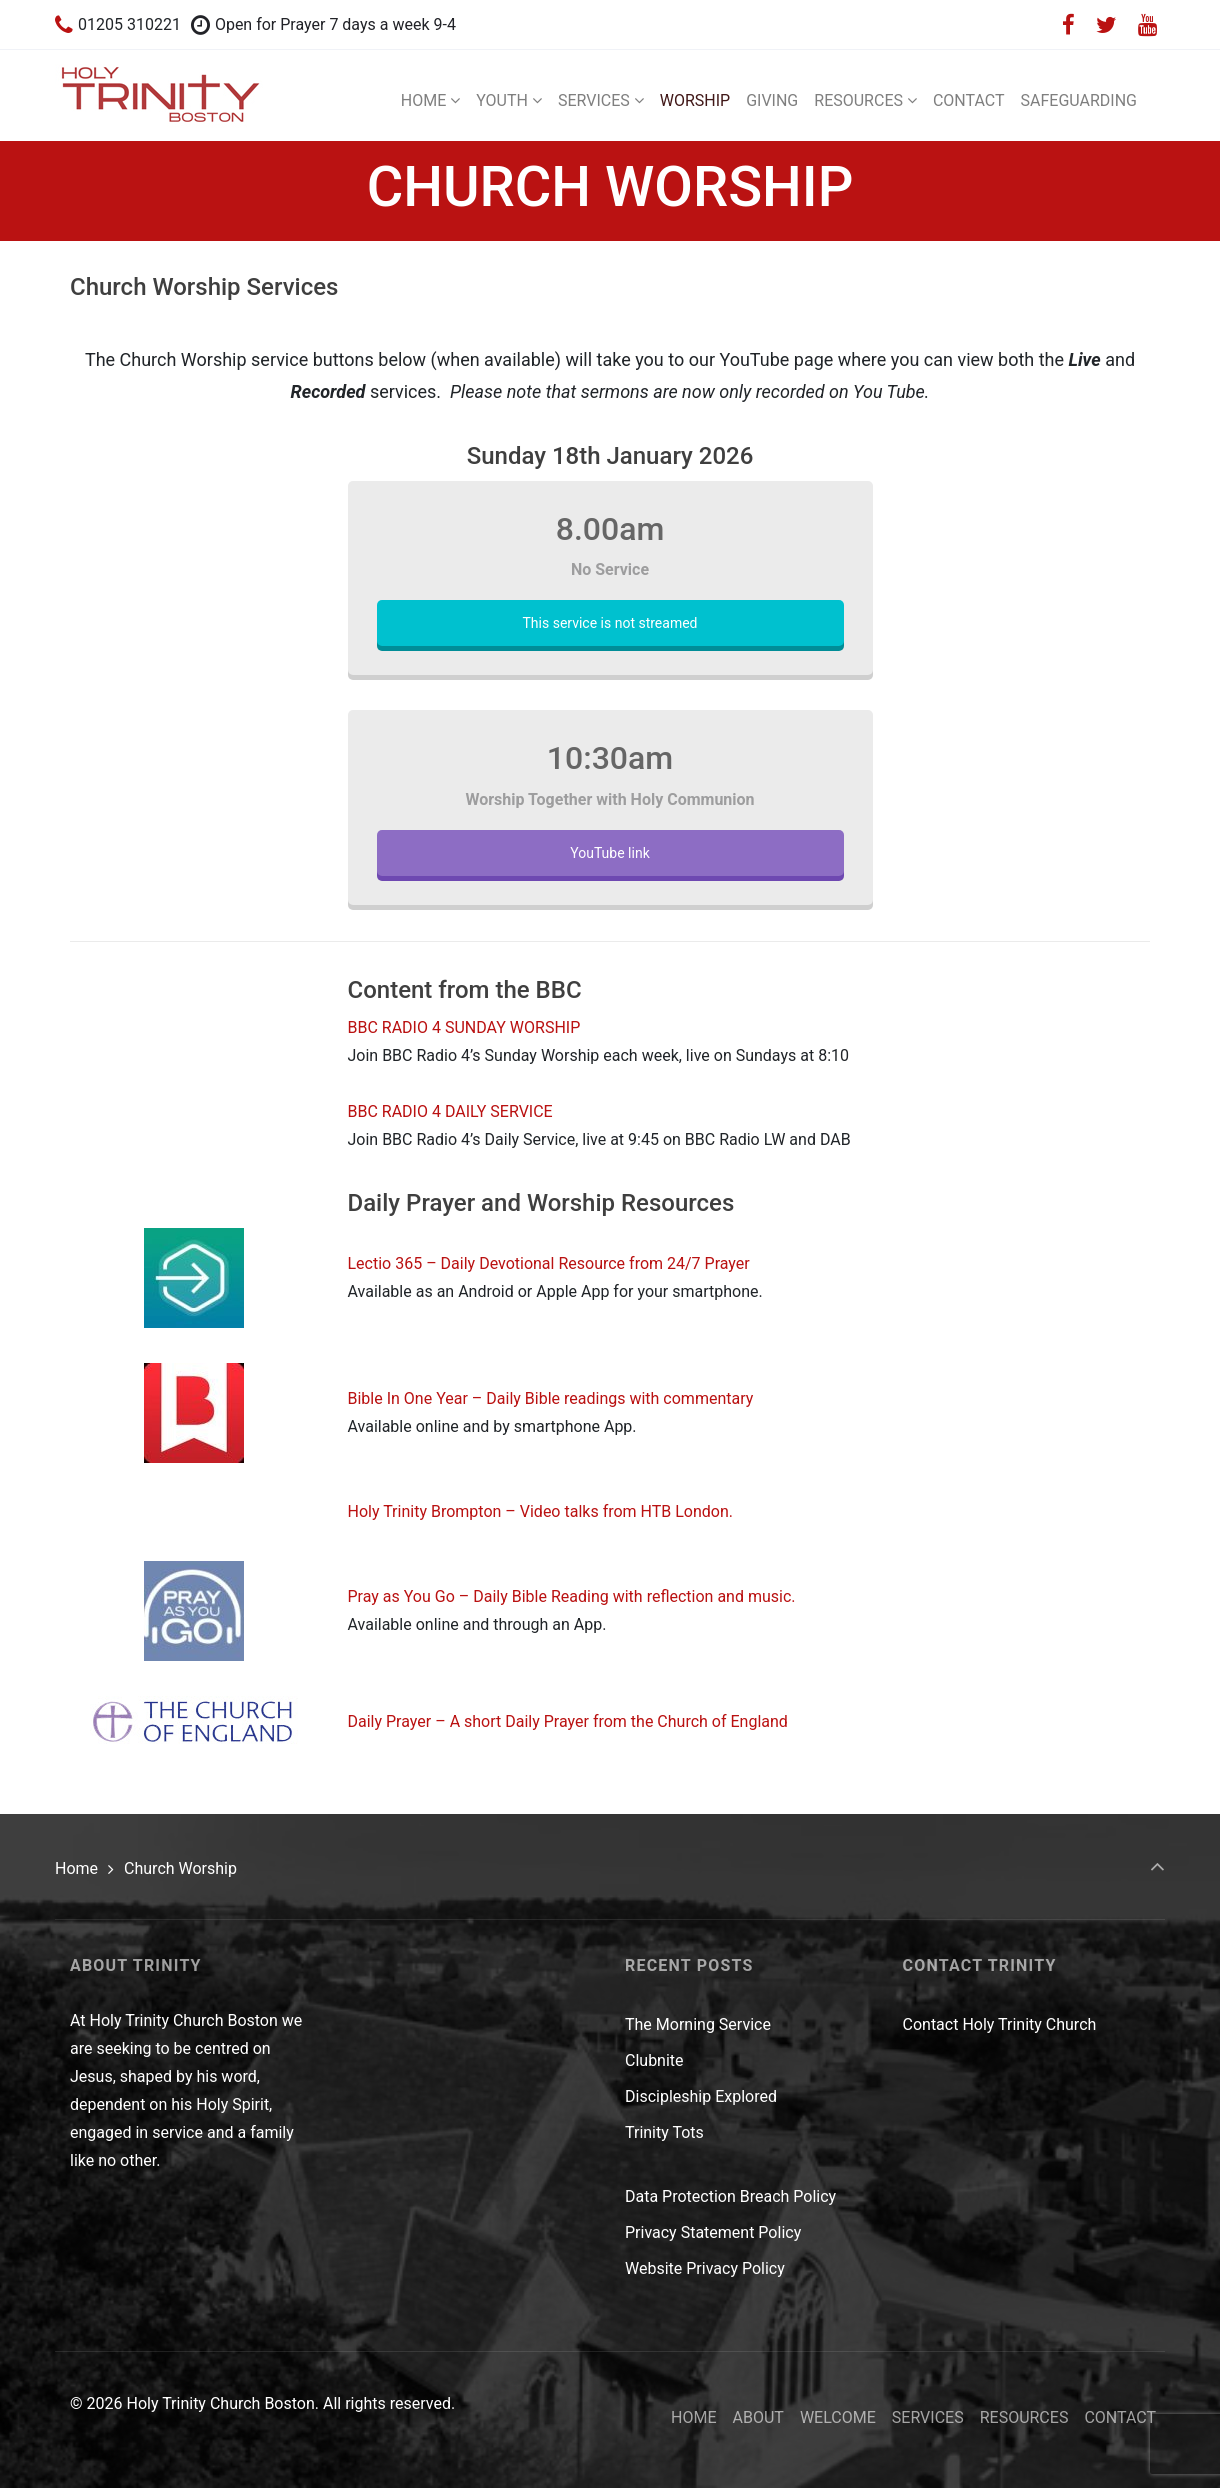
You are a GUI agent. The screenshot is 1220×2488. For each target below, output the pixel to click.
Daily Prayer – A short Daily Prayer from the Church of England (568, 1721)
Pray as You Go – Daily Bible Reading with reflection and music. (572, 1596)
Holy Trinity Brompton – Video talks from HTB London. (541, 1511)
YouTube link (609, 853)
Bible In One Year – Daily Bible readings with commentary (551, 1398)
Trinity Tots (664, 2132)
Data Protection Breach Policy (730, 2196)
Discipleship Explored (701, 2096)
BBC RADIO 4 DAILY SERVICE (450, 1111)
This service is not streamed (609, 623)
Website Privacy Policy (705, 2268)
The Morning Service (698, 2024)
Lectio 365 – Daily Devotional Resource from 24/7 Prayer (549, 1263)
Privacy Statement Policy (713, 2232)
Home (76, 1868)
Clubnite (654, 2060)
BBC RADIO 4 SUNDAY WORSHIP (464, 1027)
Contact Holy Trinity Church (1000, 2024)
